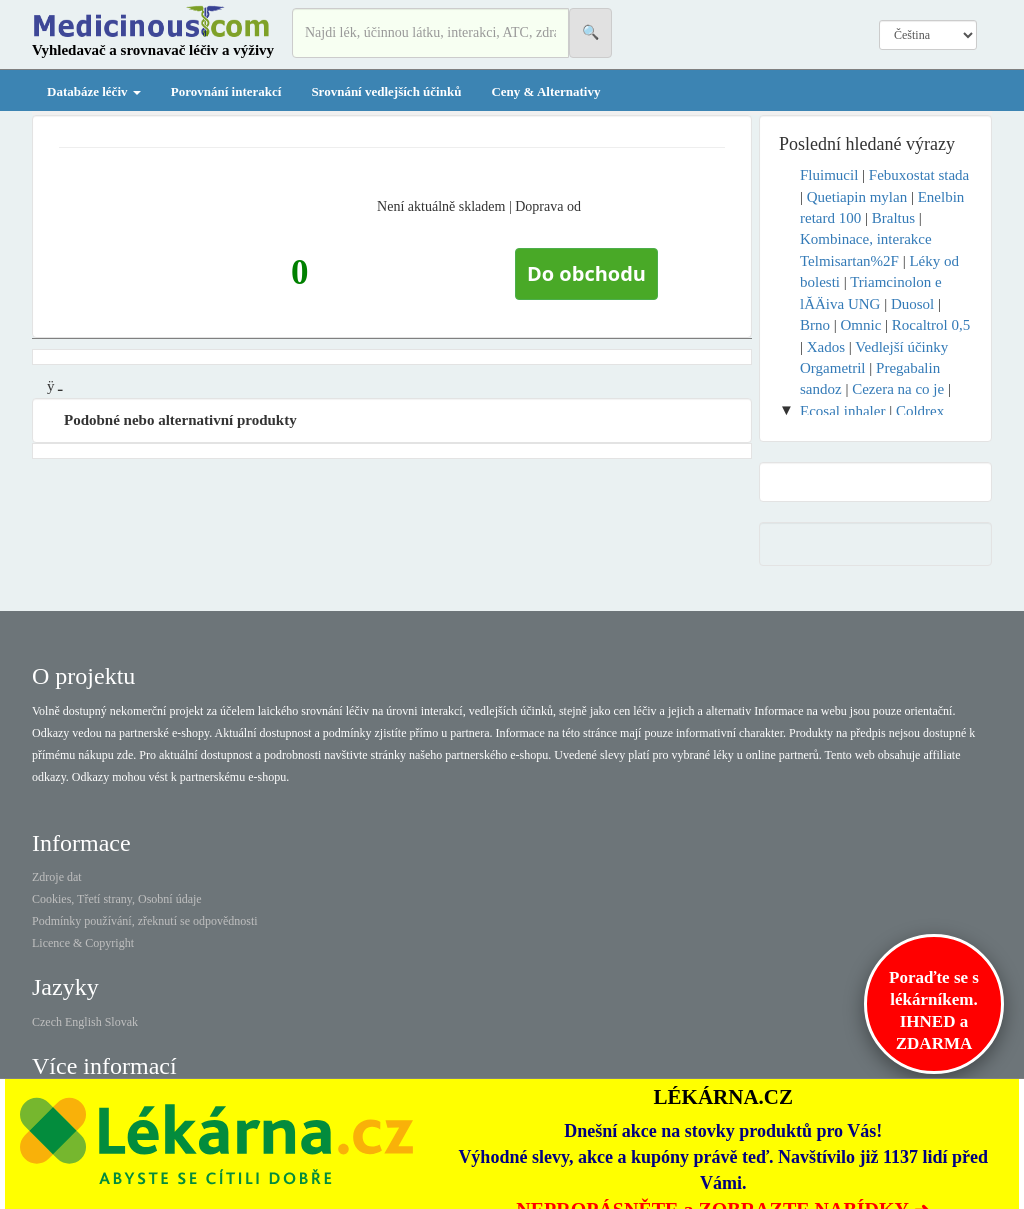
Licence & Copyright (83, 943)
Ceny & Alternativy (545, 91)
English (83, 1022)
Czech (47, 1022)
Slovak (121, 1022)
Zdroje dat (57, 877)
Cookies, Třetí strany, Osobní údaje (117, 899)
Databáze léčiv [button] (94, 91)
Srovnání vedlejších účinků (386, 91)
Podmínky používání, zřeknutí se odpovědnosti (145, 921)
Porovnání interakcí (226, 91)
